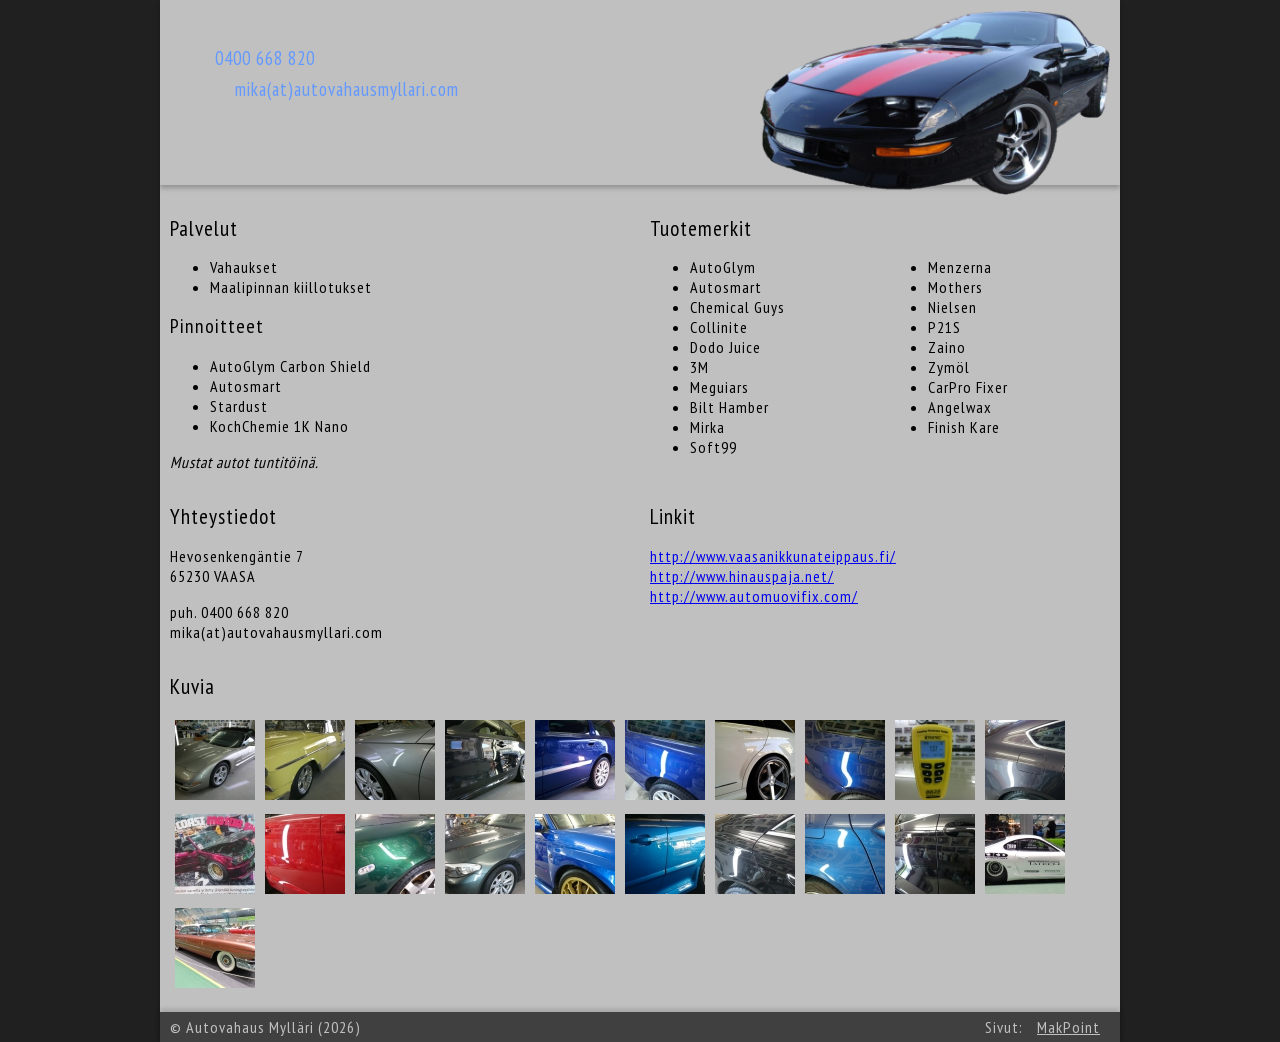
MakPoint (1068, 1027)
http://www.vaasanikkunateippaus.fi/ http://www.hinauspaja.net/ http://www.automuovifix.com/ (773, 576)
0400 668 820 (265, 58)
